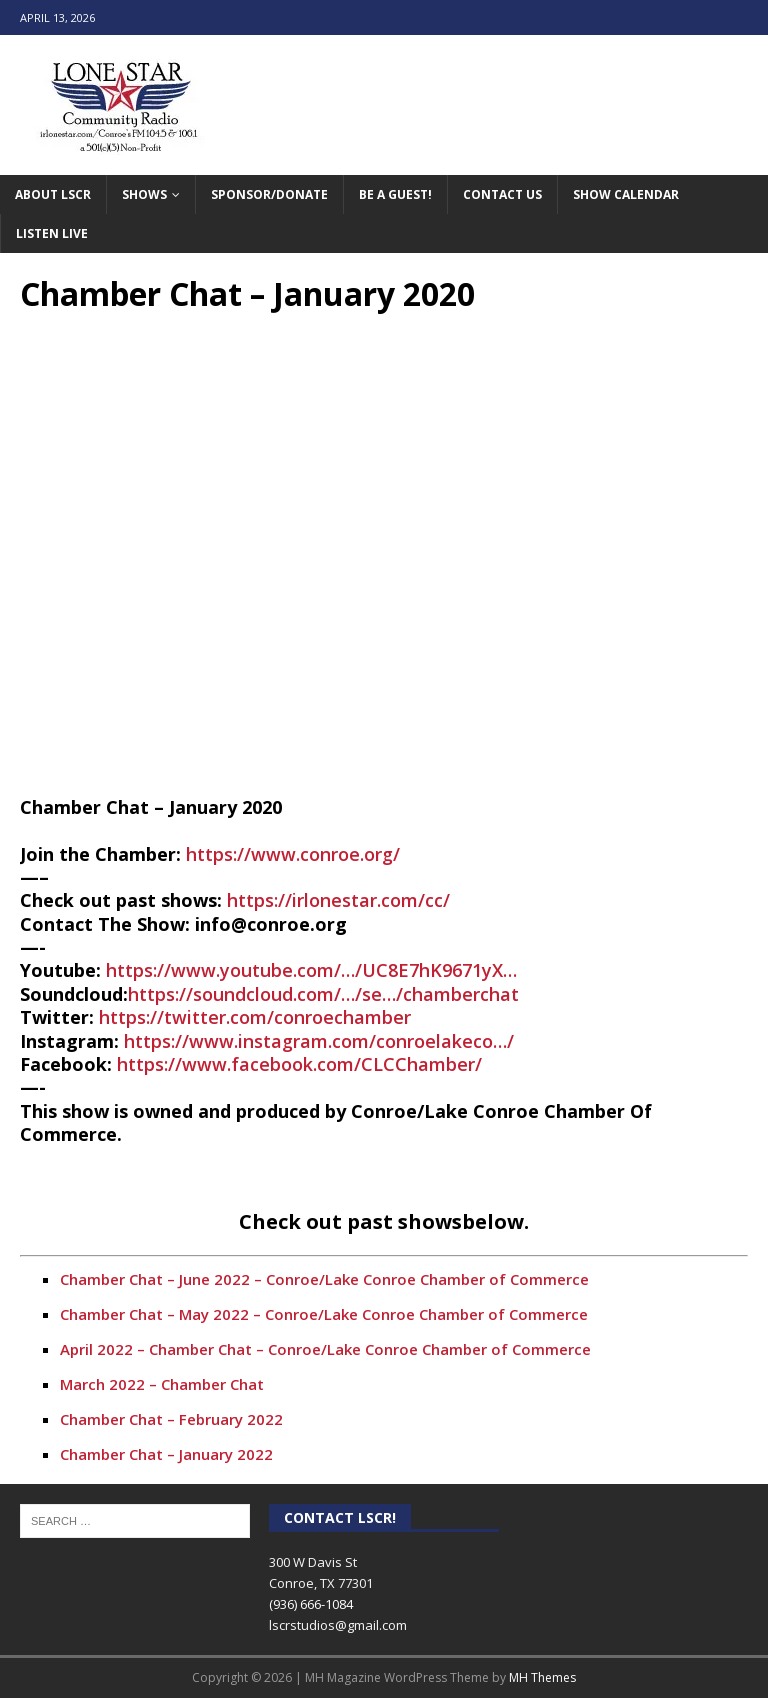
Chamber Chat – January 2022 (166, 1454)
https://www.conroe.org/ (293, 854)
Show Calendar (626, 194)
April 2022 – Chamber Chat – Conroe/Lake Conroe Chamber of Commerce (325, 1349)
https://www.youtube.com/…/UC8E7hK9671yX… (311, 970)
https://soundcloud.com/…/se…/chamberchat (323, 994)
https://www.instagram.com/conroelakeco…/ (319, 1041)
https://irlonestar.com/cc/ (338, 900)
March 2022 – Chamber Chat (162, 1384)
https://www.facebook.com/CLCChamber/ (299, 1064)
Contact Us (502, 194)
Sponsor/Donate (269, 194)
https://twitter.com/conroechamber (255, 1017)
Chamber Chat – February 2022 (171, 1419)
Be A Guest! (395, 194)
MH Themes (542, 1677)
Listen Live (52, 233)
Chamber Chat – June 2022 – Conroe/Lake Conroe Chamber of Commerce (324, 1279)
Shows (144, 194)
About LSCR (53, 194)
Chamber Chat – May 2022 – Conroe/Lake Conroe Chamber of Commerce (324, 1314)
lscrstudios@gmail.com (338, 1625)
